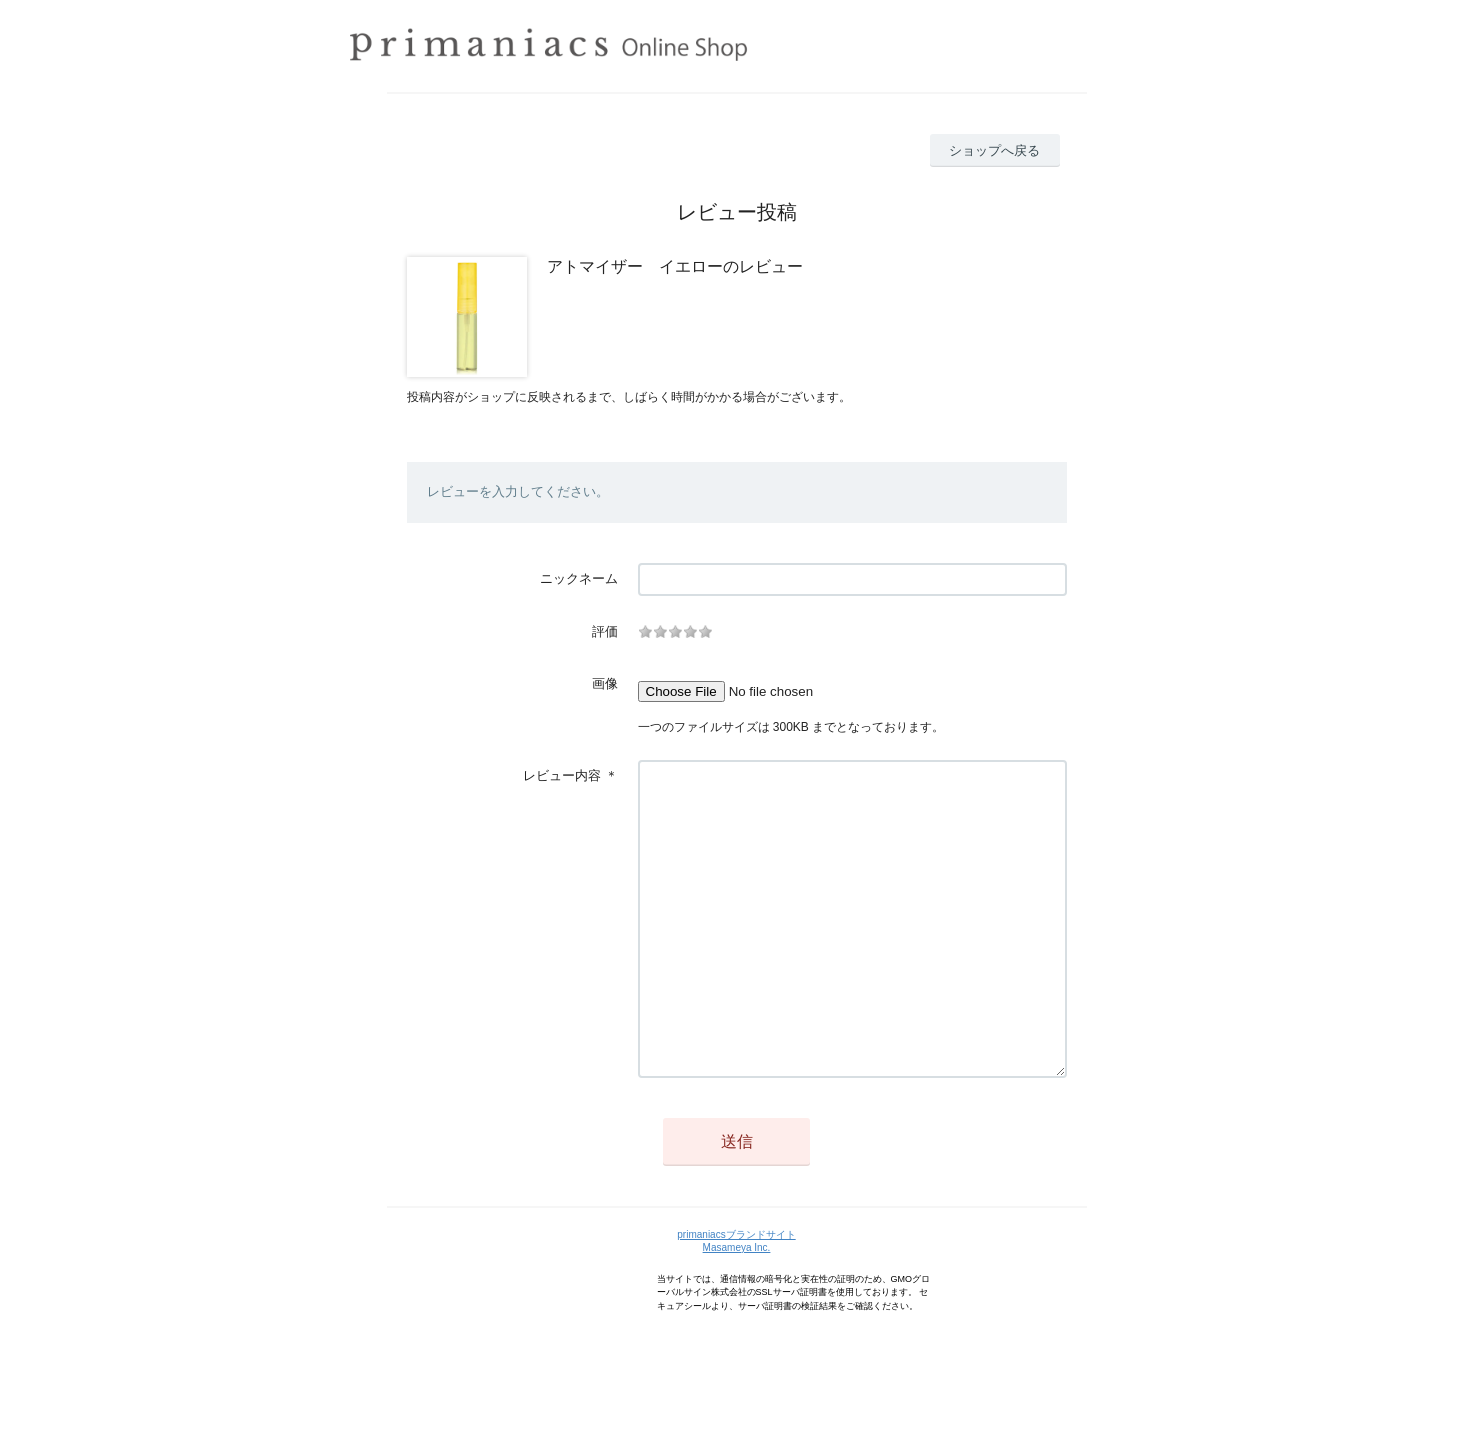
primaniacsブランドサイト (736, 1294)
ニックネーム (579, 578)
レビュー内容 (562, 775)
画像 (605, 683)
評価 (605, 631)
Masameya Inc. (737, 1307)
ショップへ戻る (994, 150)
